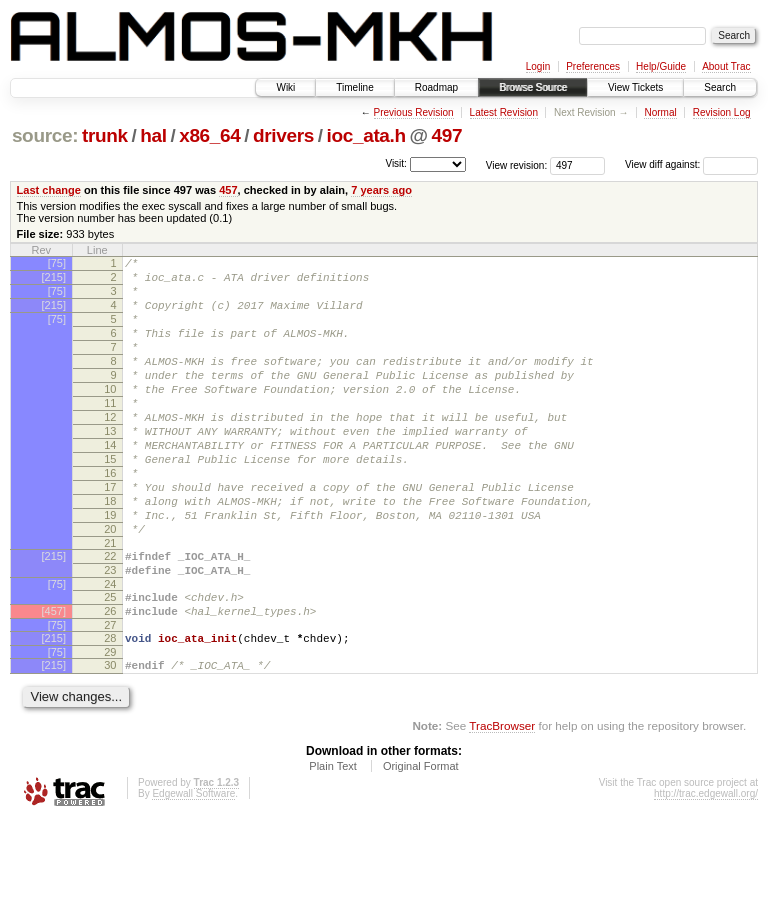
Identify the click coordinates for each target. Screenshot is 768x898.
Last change (49, 190)
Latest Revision (504, 112)
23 (110, 633)
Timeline (354, 87)
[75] (57, 263)
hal (153, 135)
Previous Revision (414, 112)
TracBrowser (502, 803)
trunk (105, 135)
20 (110, 586)
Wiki (285, 87)
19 (110, 569)
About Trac (726, 66)
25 (110, 663)
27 (110, 697)
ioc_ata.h (366, 135)
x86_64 (209, 135)
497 (447, 135)
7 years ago (381, 190)
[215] (54, 280)
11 (110, 433)
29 (110, 727)
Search (720, 87)
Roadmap (436, 87)
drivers (283, 135)
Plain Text (333, 844)
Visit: (396, 163)
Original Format (421, 844)
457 (228, 190)
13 (110, 467)
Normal (660, 112)
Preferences (593, 66)
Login (538, 66)
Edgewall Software (193, 871)
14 (110, 484)
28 (110, 710)
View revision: (517, 164)
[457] (54, 680)
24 (110, 650)
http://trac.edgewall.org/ (706, 871)
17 (110, 535)
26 (110, 680)
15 (110, 501)
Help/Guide (661, 66)
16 (110, 518)
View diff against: (691, 164)
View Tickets (635, 87)
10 (110, 416)
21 (110, 603)
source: (45, 135)
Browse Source (533, 87)
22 (110, 616)
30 (110, 740)
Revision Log (722, 112)
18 (110, 552)
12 (110, 450)
